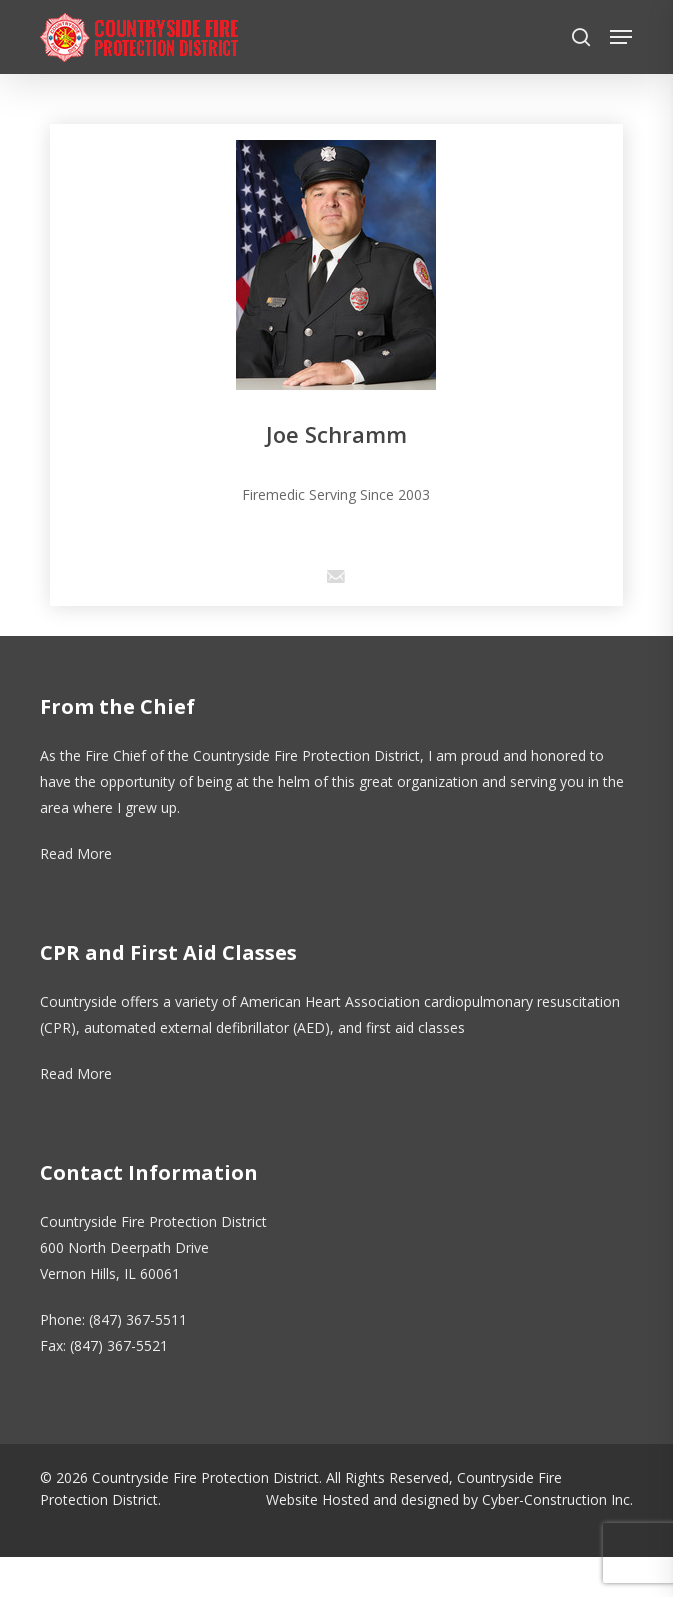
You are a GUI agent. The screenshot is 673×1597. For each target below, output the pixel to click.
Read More (76, 853)
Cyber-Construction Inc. (557, 1499)
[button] (621, 37)
